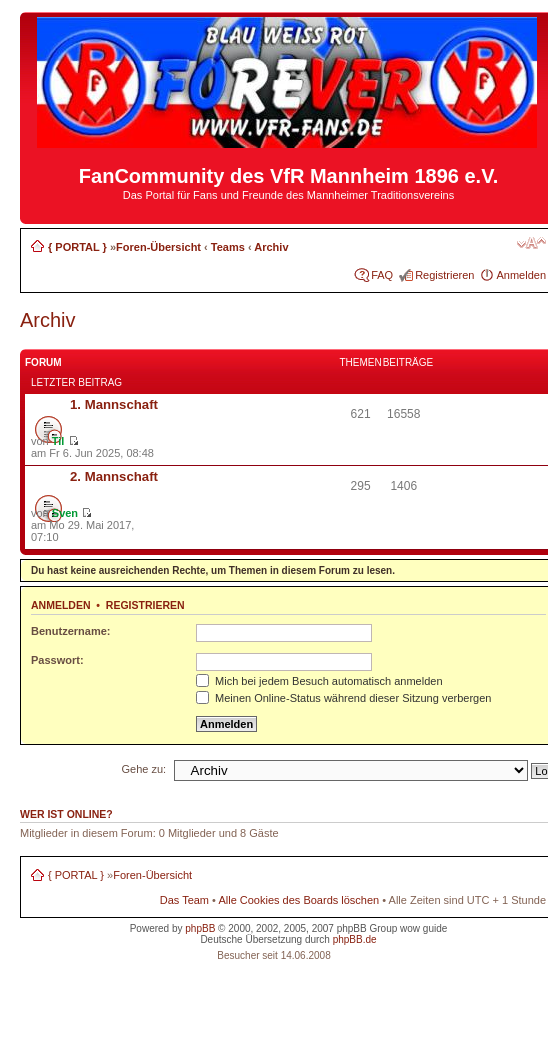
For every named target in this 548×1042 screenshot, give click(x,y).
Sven (65, 513)
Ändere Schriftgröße (531, 243)
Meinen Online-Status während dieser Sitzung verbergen (343, 698)
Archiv (271, 247)
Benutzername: (70, 631)
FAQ (382, 275)
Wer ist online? (66, 814)
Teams (228, 247)
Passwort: (57, 660)
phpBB (200, 928)
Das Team (184, 900)
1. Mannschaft (114, 404)
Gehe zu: (144, 769)
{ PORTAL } (77, 247)
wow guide (423, 928)
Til (58, 441)
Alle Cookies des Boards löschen (298, 900)
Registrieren (444, 275)
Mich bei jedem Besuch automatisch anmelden (319, 681)
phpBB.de (355, 939)
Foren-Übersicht (158, 247)
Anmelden (521, 275)
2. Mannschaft (114, 476)
